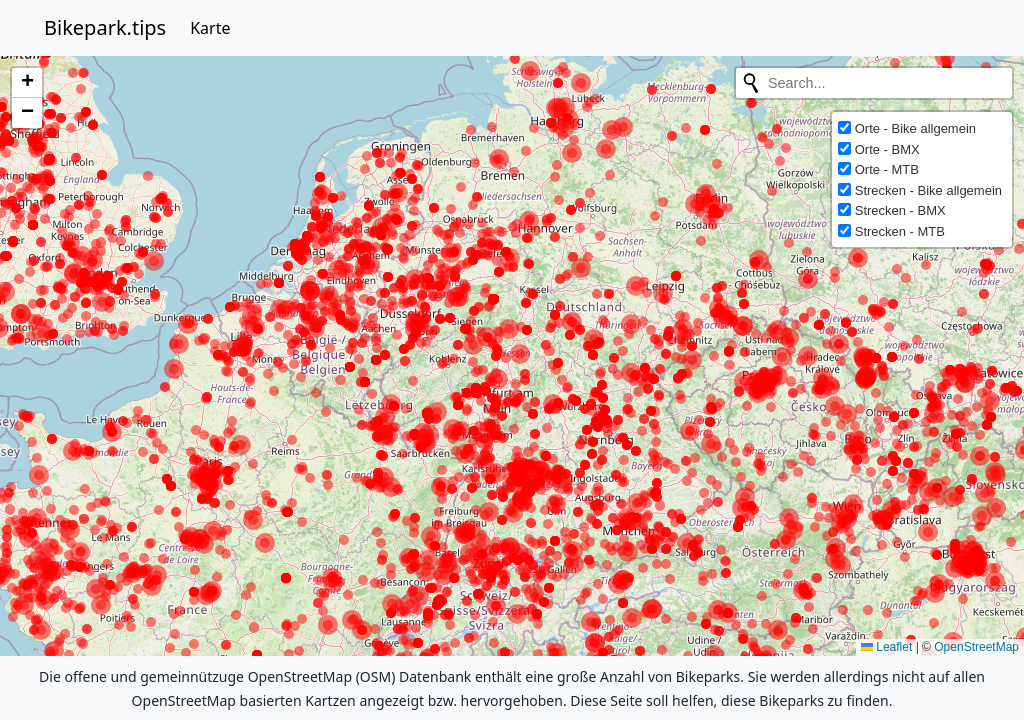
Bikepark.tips (105, 27)
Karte (210, 28)
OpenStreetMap (976, 647)
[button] (27, 83)
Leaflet (886, 647)
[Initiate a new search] (751, 83)
